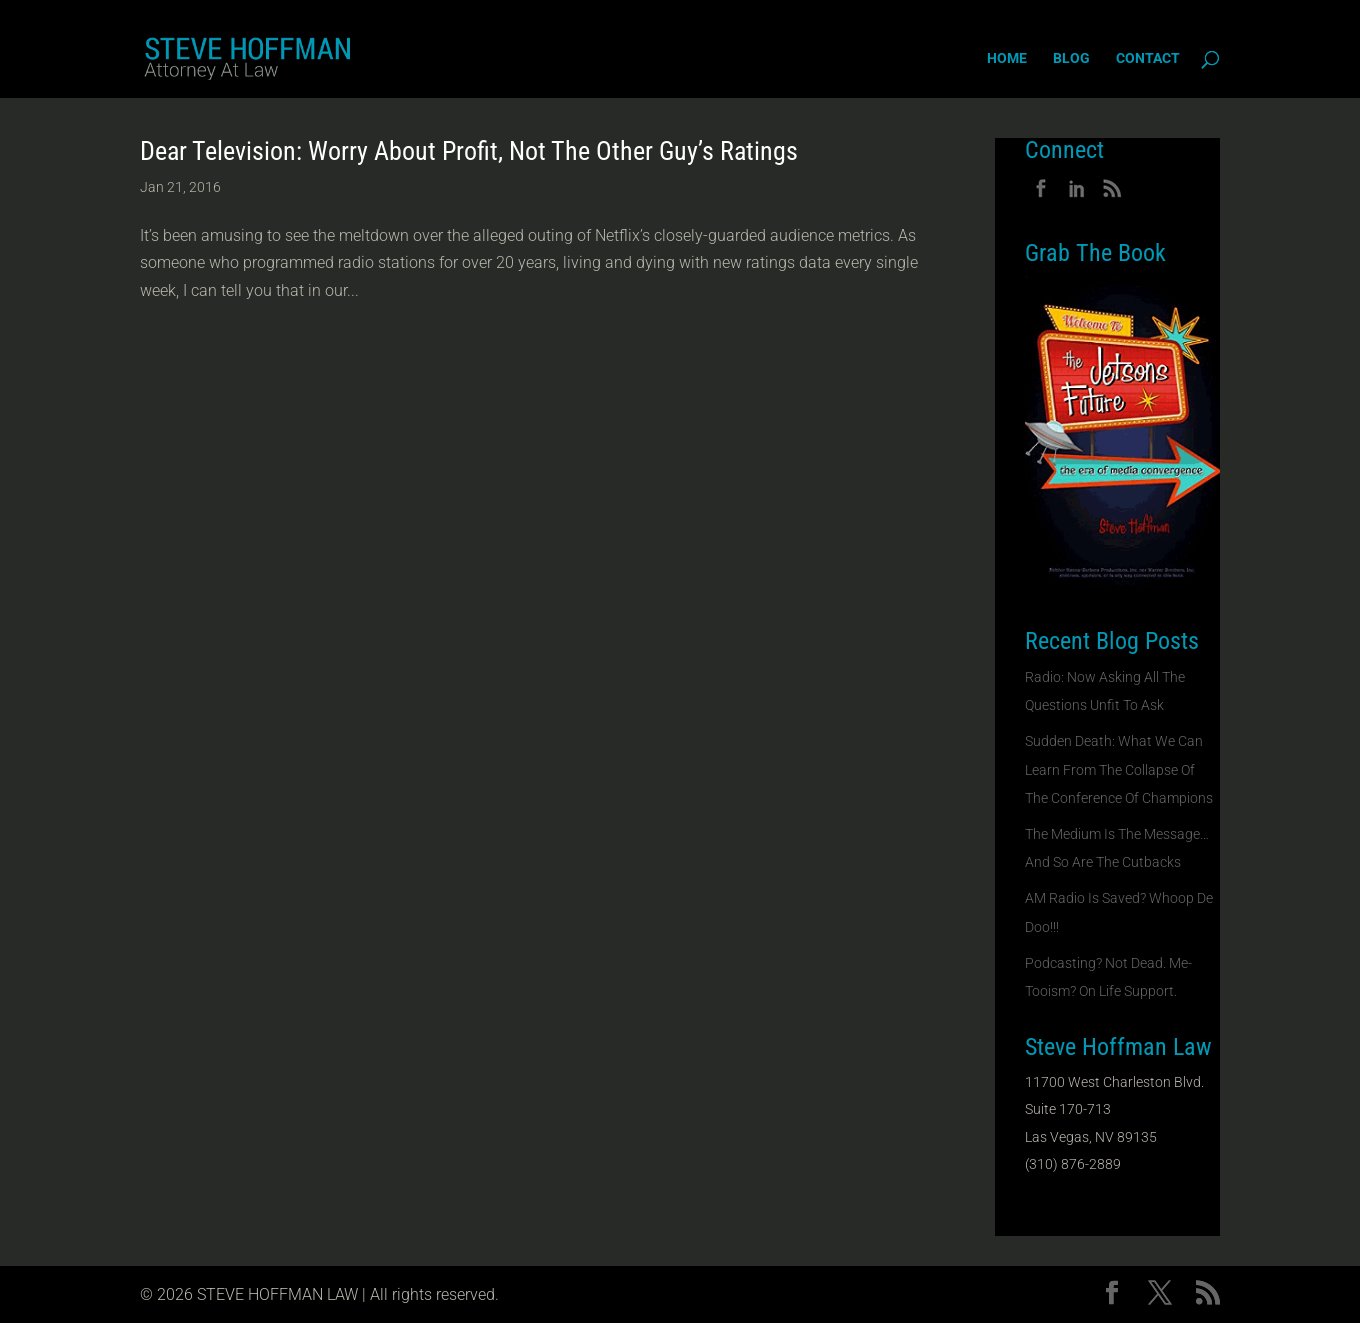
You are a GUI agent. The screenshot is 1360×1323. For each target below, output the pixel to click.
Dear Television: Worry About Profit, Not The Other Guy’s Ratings (469, 151)
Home (1007, 58)
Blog (1071, 58)
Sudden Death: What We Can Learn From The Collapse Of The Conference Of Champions (1119, 769)
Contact (1148, 58)
